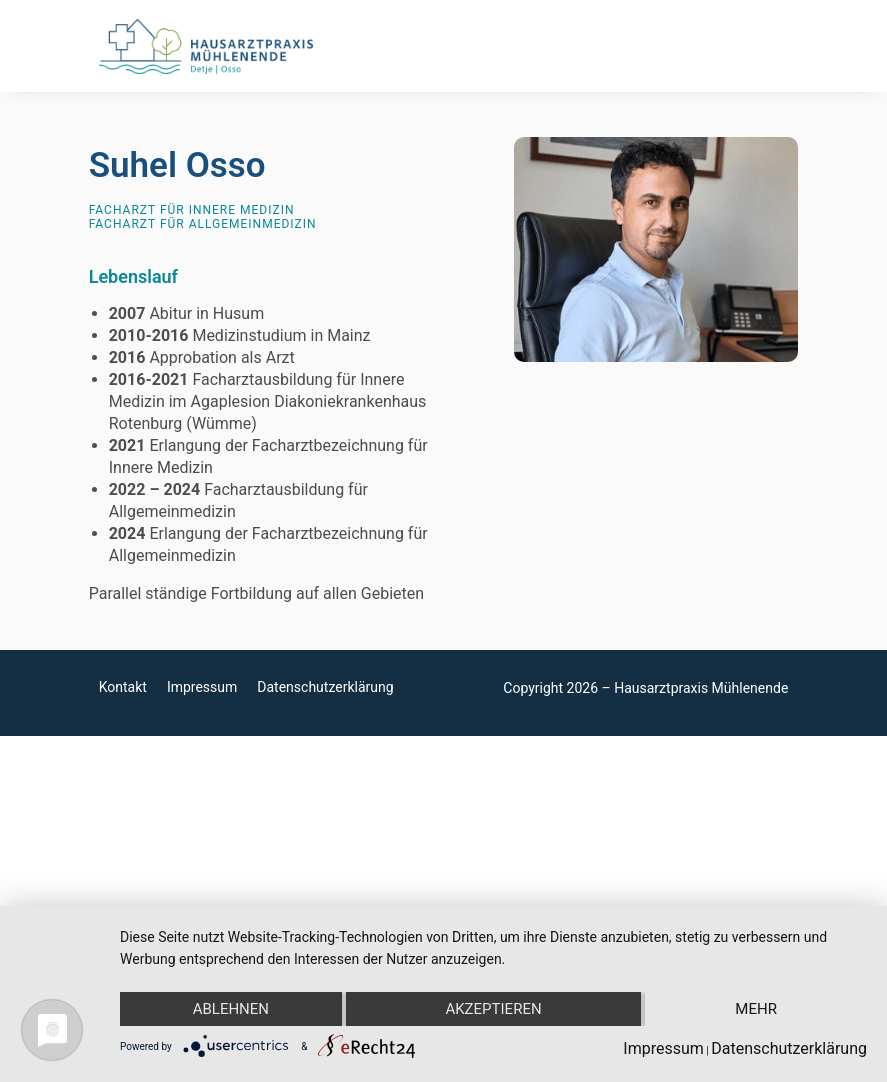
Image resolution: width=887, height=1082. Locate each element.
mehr (756, 1009)
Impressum (202, 687)
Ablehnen (231, 1009)
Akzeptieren (493, 1009)
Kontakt (123, 687)
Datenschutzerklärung (325, 687)
